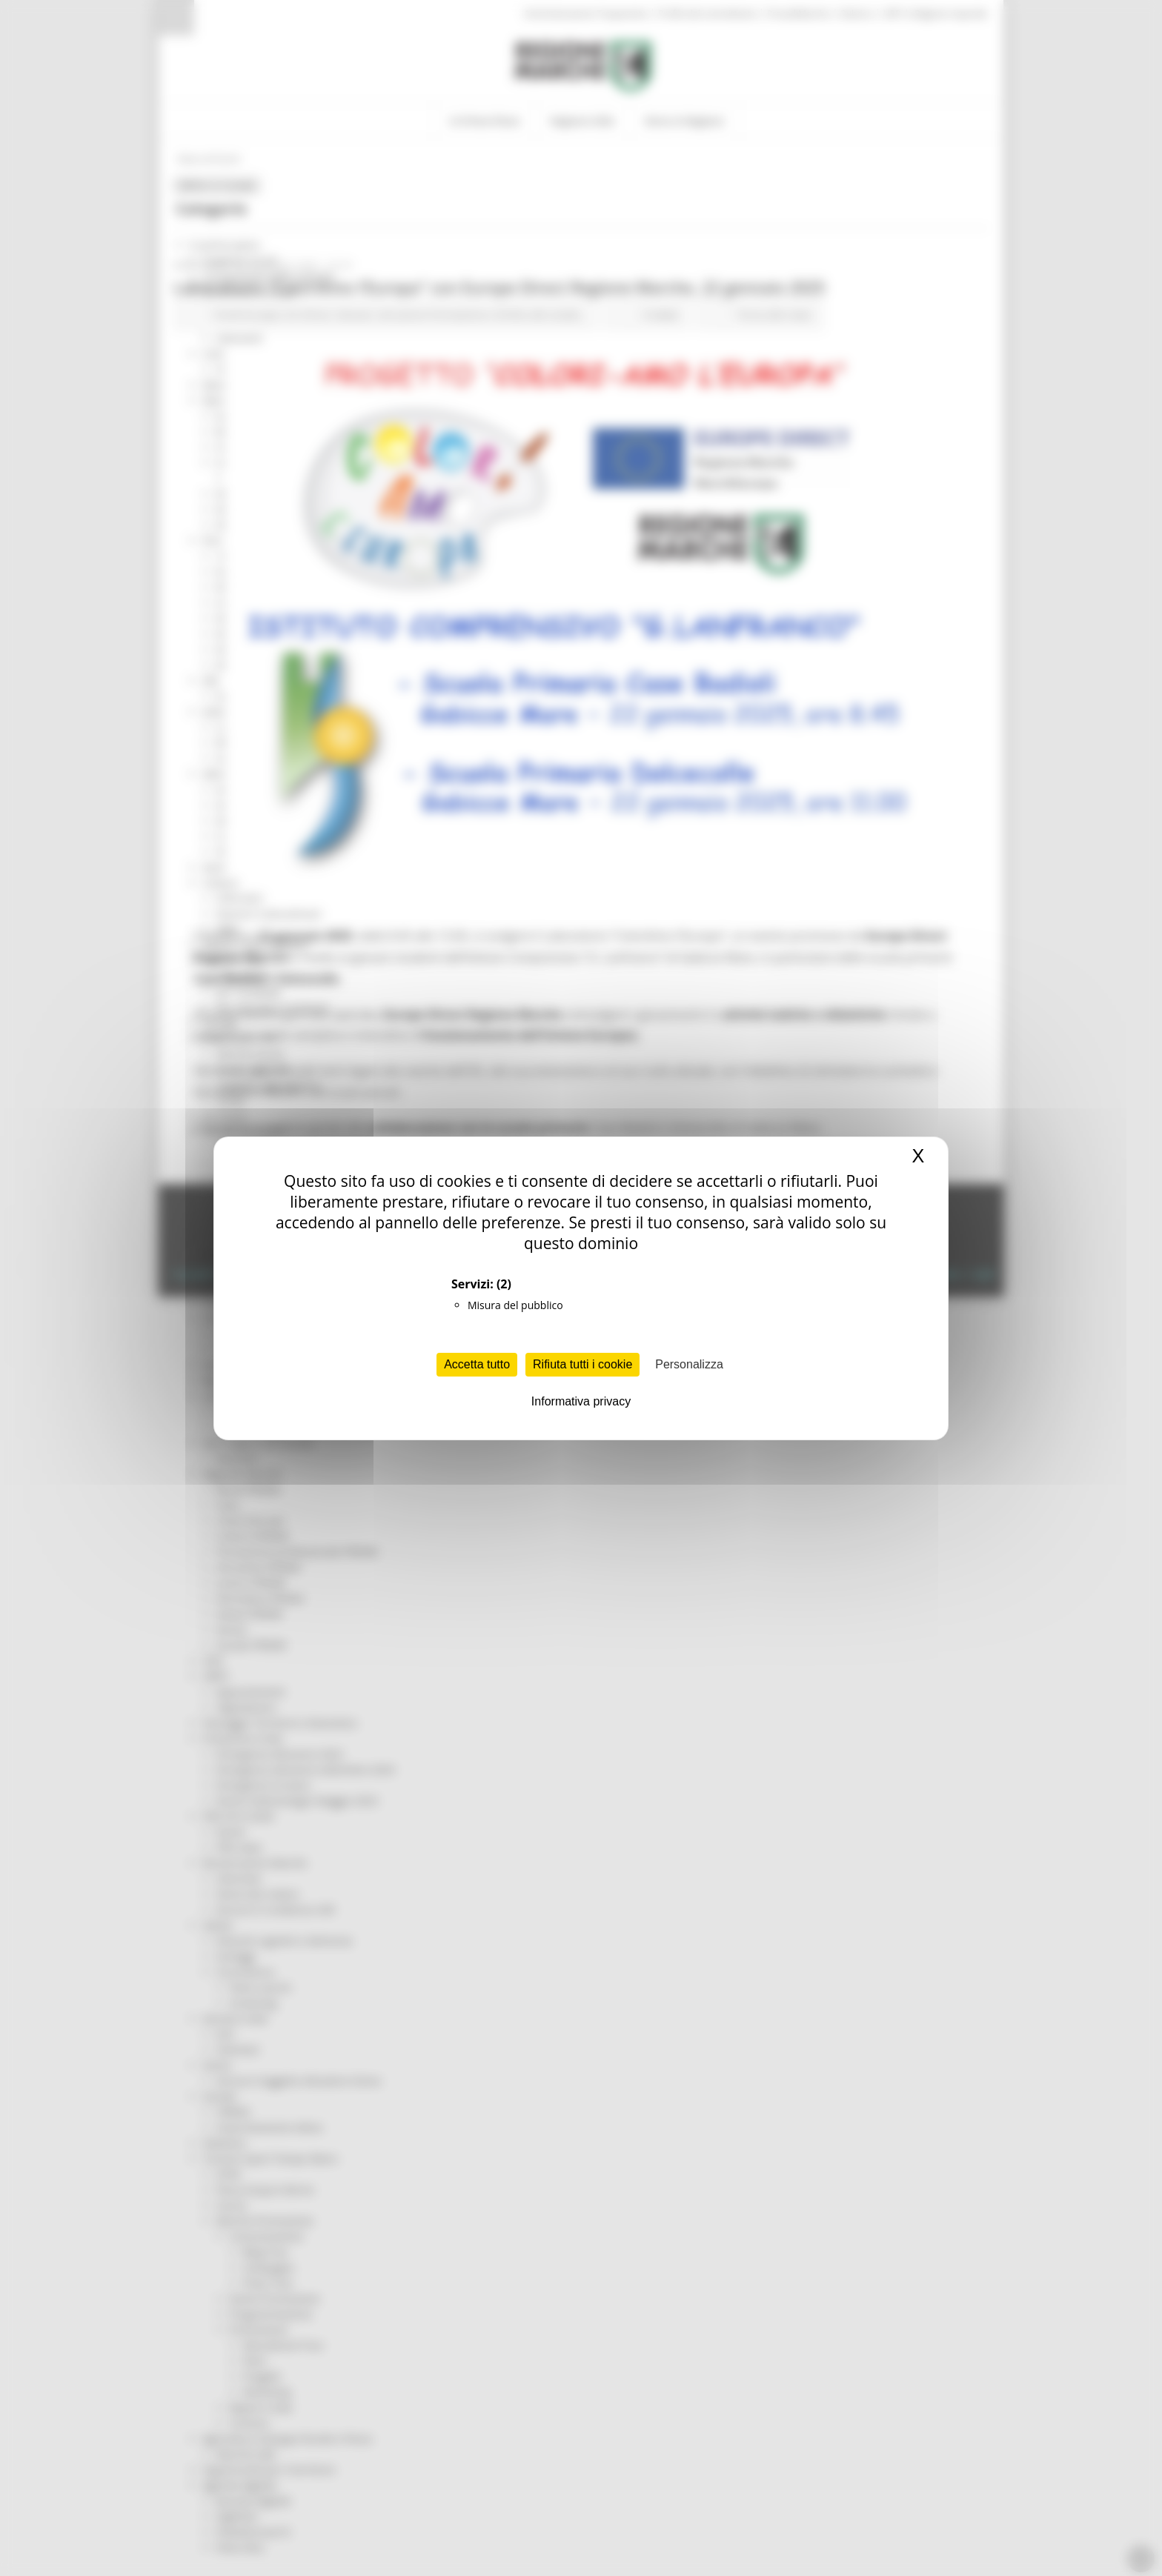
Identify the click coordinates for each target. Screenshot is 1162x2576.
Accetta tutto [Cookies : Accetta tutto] (477, 1364)
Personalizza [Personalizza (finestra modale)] (689, 1364)
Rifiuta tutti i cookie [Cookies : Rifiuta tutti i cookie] (582, 1364)
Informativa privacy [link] (581, 1401)
